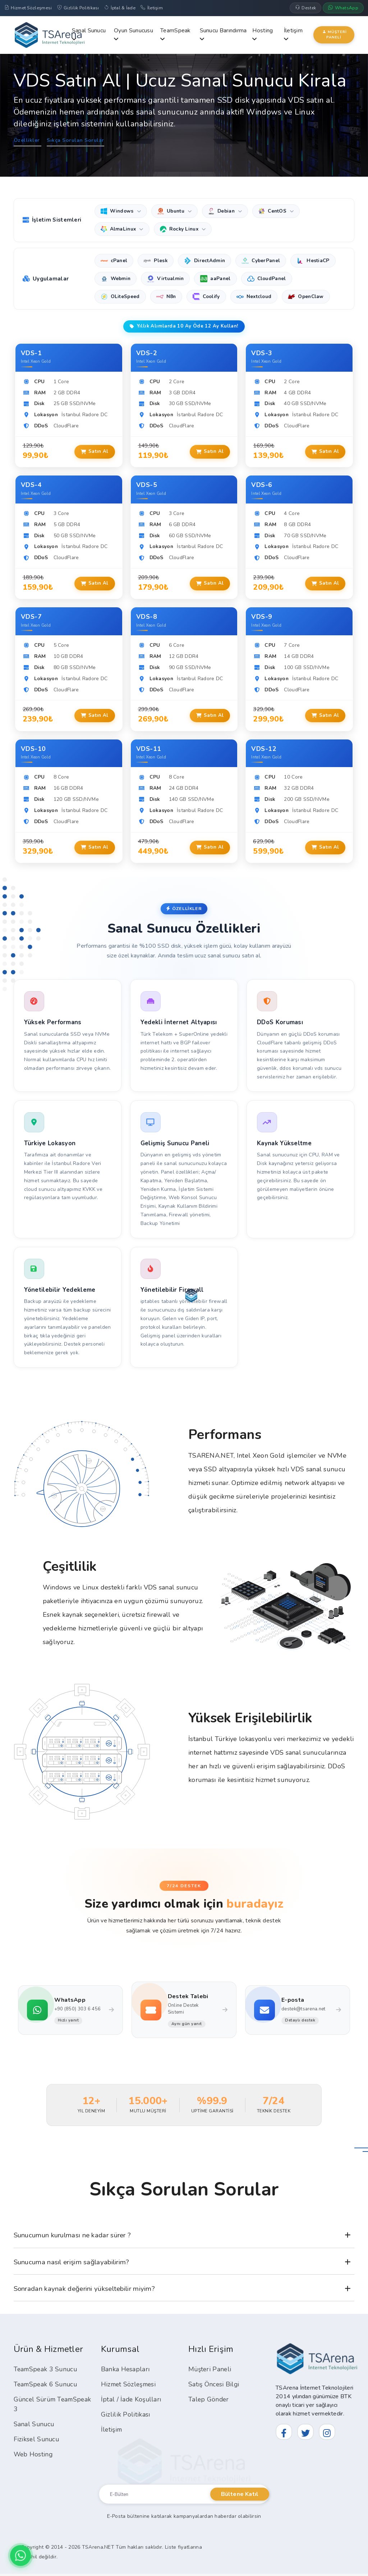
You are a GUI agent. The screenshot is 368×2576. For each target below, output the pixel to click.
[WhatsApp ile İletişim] (20, 2555)
